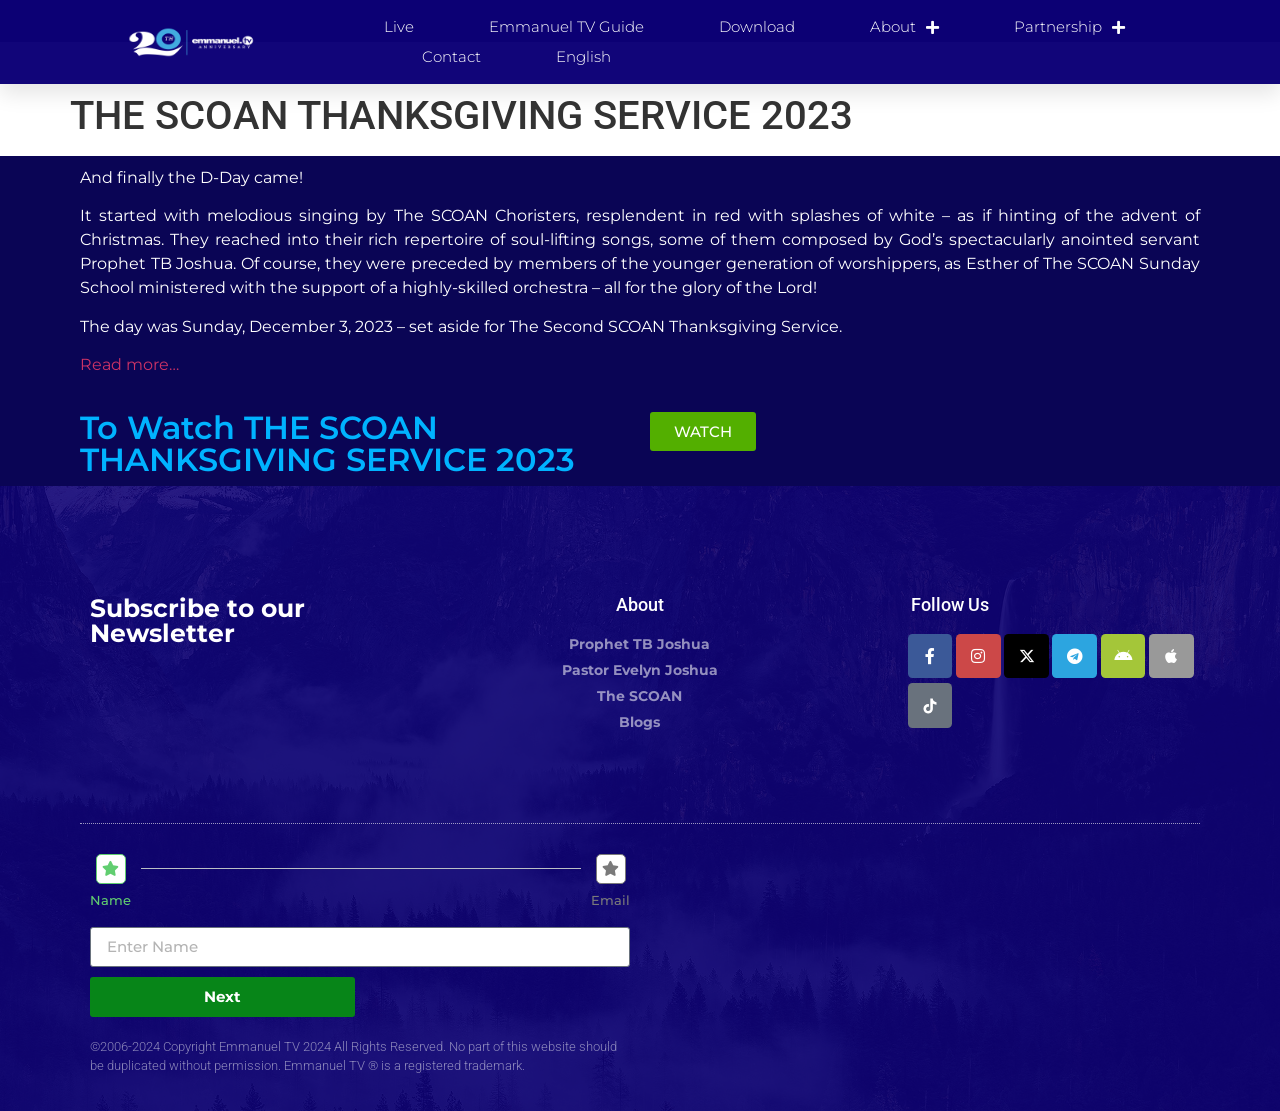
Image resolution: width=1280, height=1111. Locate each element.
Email (610, 900)
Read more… (129, 364)
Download (757, 26)
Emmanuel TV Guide (566, 26)
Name (110, 900)
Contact (451, 56)
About (904, 27)
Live (399, 26)
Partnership (1069, 27)
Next (222, 996)
